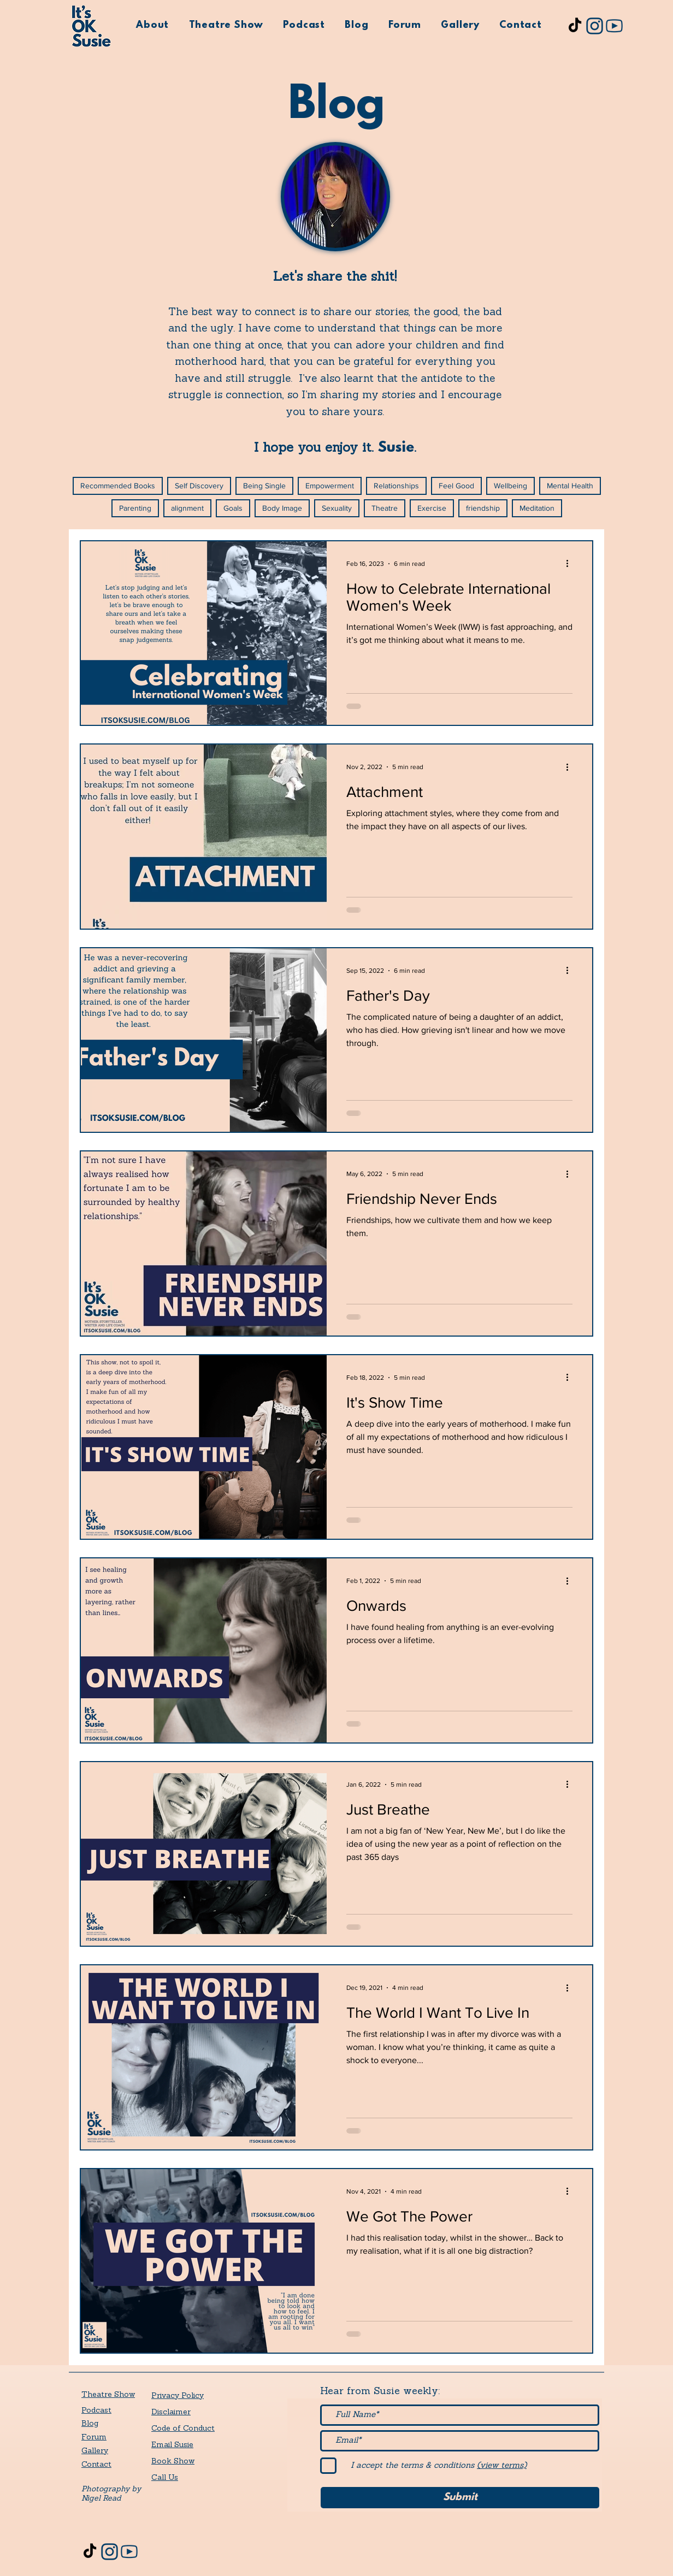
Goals (233, 508)
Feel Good (456, 485)
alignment (187, 508)
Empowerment (329, 485)
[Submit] (460, 2497)
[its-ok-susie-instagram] (594, 25)
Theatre (384, 508)
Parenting (135, 508)
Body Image (282, 508)
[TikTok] (574, 25)
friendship (483, 508)
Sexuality (337, 508)
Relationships (396, 485)
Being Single (264, 485)
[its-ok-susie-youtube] (614, 25)
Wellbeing (510, 485)
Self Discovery (199, 485)
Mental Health (570, 485)
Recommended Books (117, 485)
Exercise (431, 508)
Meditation (536, 508)
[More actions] (570, 563)
